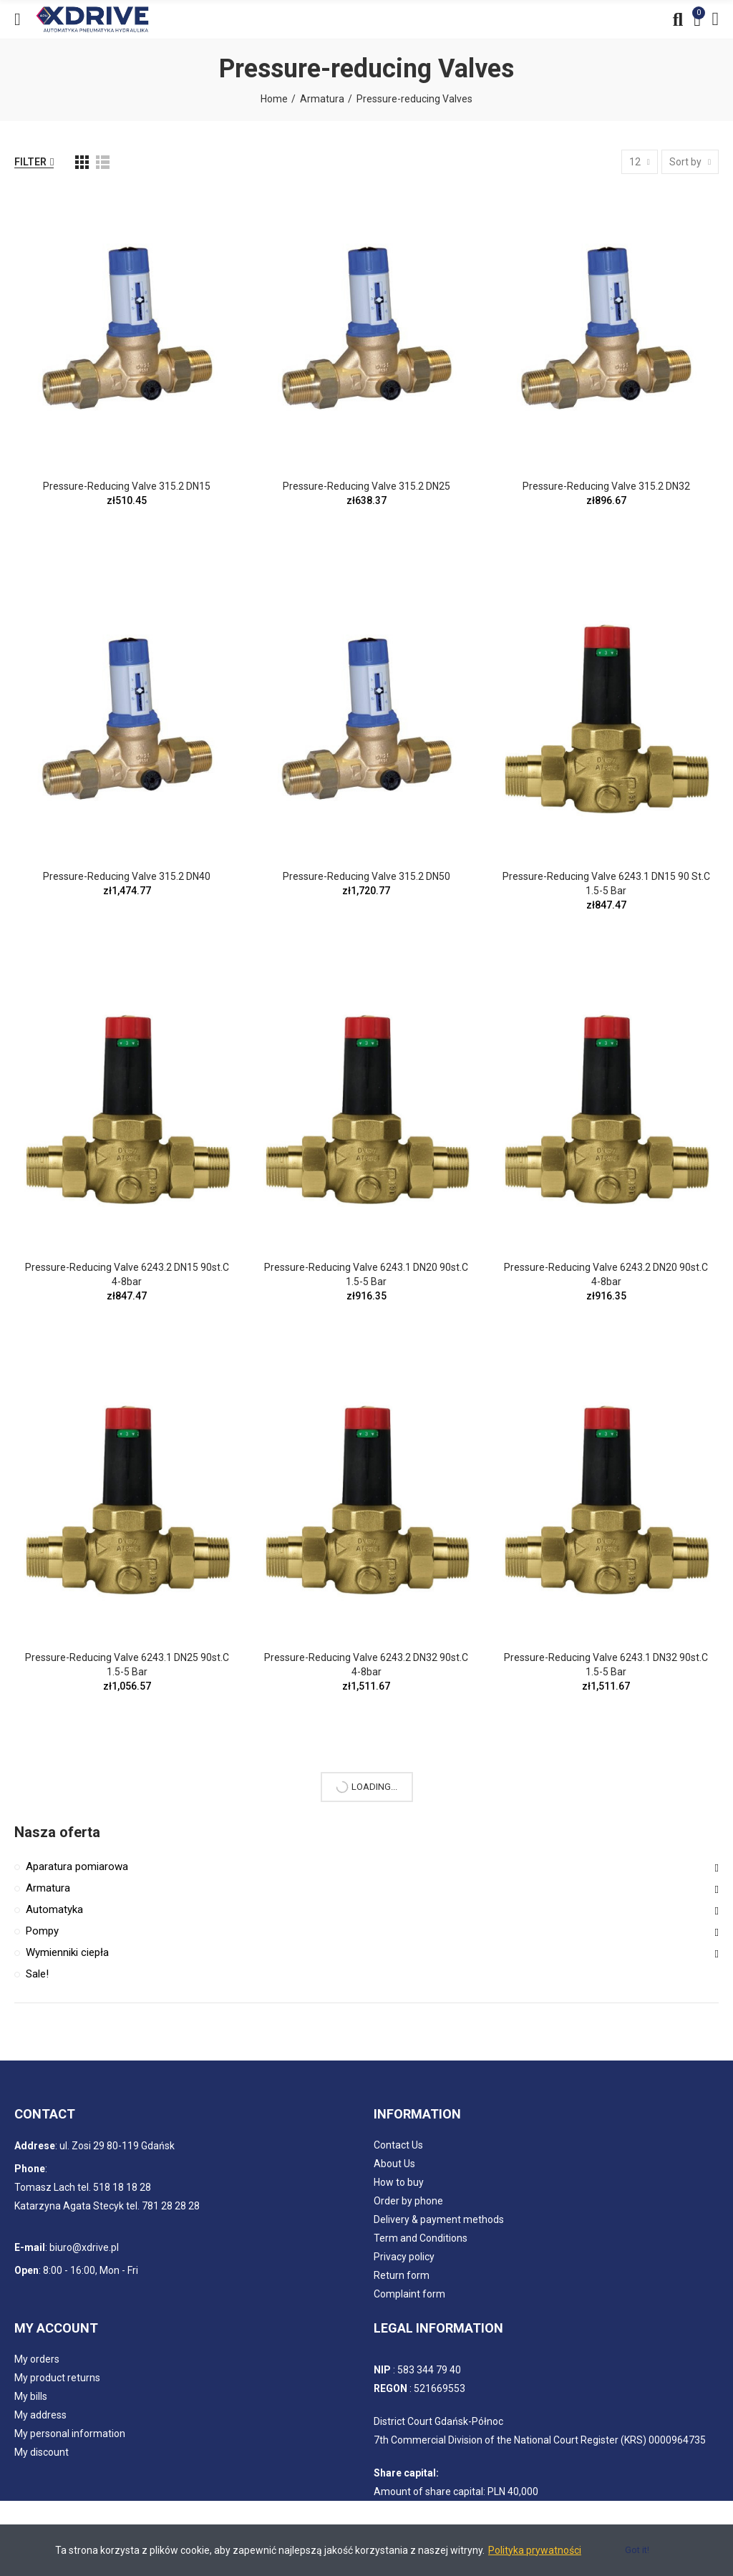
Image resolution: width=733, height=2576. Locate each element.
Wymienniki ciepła (67, 1952)
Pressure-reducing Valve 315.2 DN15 (126, 486)
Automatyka (54, 1909)
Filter (30, 162)
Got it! (637, 2549)
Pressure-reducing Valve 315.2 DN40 (126, 876)
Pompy (42, 1930)
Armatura (48, 1888)
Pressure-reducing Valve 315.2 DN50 (366, 876)
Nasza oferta (57, 1832)
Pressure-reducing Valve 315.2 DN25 (366, 486)
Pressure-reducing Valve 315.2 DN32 (606, 486)
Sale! (37, 1973)
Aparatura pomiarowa (77, 1866)
